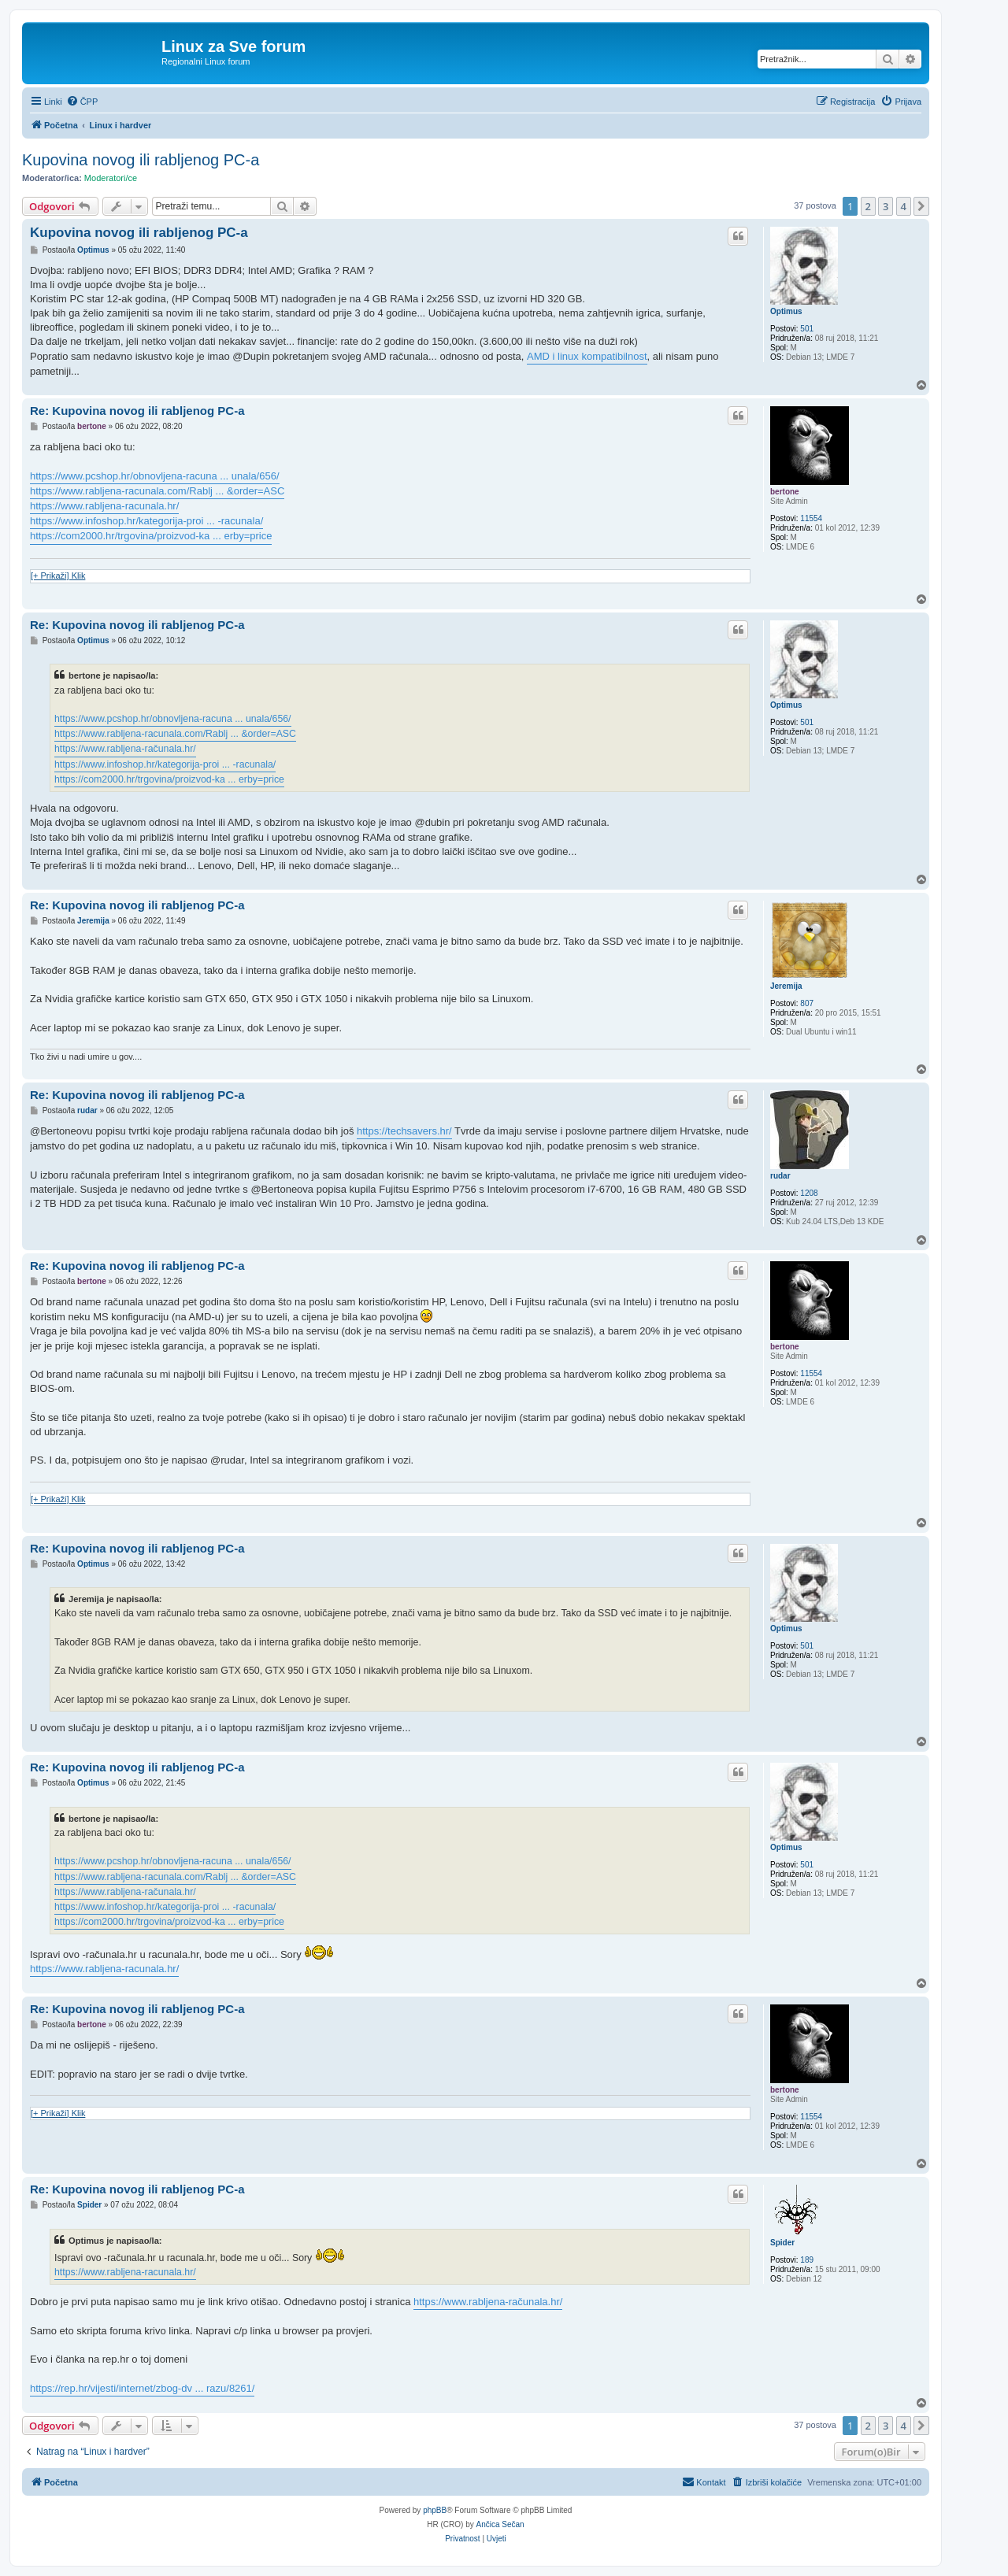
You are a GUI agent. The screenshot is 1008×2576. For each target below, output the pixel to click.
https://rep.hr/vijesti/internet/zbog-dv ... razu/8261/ (142, 2388)
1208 (808, 1193)
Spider (782, 2242)
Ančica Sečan (500, 2524)
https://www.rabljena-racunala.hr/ (104, 506)
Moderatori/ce (110, 178)
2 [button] (868, 206)
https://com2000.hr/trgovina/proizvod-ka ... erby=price (151, 536)
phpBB (435, 2510)
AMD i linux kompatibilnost (587, 356)
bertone (784, 491)
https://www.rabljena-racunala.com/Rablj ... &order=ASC (157, 491)
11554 (811, 518)
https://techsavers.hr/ (404, 1131)
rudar (780, 1175)
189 (806, 2260)
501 (806, 328)
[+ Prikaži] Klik (58, 575)
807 (806, 1003)
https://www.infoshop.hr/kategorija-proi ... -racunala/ (146, 521)
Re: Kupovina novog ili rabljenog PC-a (137, 410)
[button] (921, 206)
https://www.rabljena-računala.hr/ (125, 748)
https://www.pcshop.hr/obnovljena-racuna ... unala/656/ (155, 476)
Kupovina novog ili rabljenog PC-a (140, 159)
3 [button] (885, 206)
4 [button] (903, 206)
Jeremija (786, 986)
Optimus (786, 311)
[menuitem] (82, 101)
